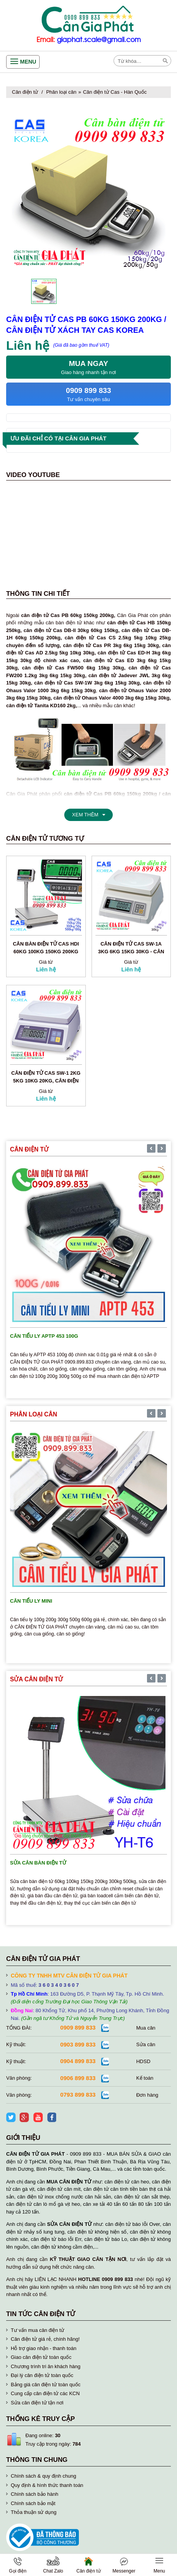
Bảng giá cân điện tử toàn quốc (45, 2384)
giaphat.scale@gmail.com (99, 40)
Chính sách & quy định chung (43, 2476)
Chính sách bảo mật (33, 2503)
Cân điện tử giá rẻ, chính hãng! (45, 2339)
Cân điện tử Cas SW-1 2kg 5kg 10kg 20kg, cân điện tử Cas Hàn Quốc (45, 1080)
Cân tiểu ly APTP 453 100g (44, 1336)
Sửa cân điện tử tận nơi (37, 2403)
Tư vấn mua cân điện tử (37, 2330)
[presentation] (151, 1149)
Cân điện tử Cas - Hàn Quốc (115, 92)
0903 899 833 (78, 2044)
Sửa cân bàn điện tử (38, 1863)
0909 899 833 (78, 2027)
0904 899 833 (78, 2061)
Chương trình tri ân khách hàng (45, 2366)
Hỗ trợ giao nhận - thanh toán (43, 2348)
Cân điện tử (25, 92)
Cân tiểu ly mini (31, 1601)
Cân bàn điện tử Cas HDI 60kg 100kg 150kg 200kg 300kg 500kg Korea (46, 951)
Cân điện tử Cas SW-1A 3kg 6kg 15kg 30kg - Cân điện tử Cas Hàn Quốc (131, 951)
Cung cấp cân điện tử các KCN (45, 2393)
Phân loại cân (61, 92)
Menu (28, 62)
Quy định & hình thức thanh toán (47, 2485)
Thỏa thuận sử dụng (34, 2512)
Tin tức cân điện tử (40, 2314)
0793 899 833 (78, 2094)
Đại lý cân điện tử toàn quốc (42, 2375)
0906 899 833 (78, 2078)
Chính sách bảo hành (34, 2494)
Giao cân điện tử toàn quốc (41, 2357)
